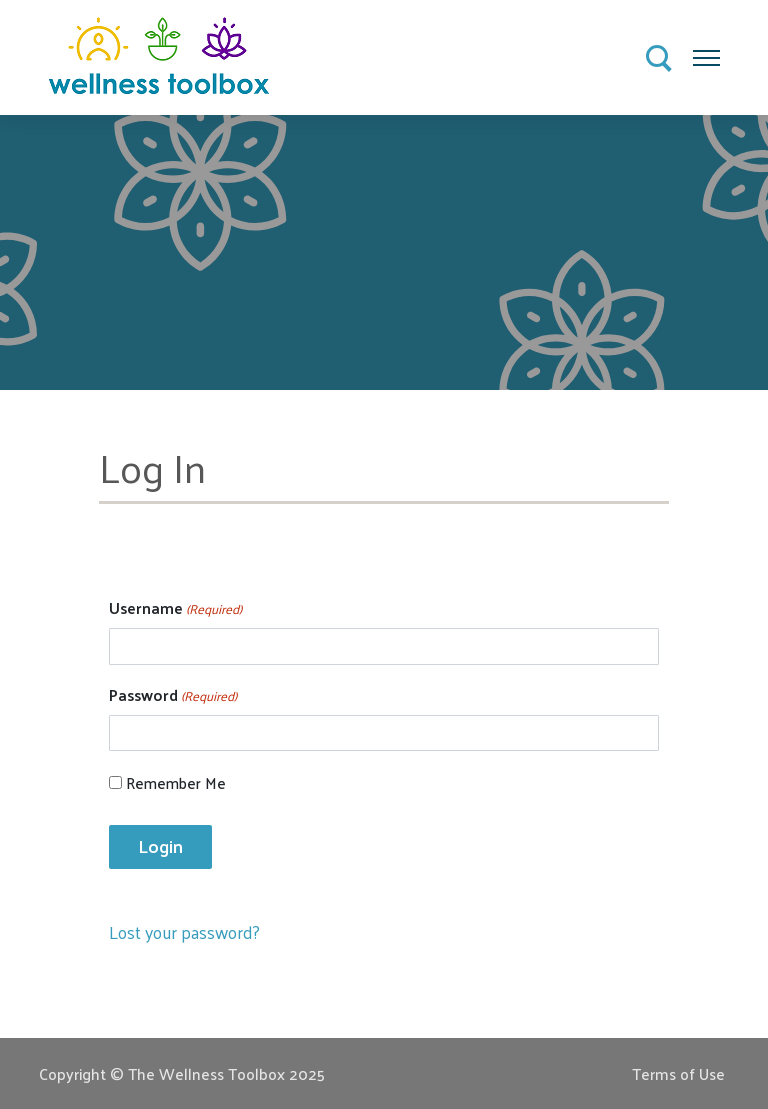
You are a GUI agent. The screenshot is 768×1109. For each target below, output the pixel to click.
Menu (707, 51)
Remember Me (176, 783)
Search (660, 59)
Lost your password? (184, 932)
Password (173, 695)
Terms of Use (678, 1073)
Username (175, 608)
